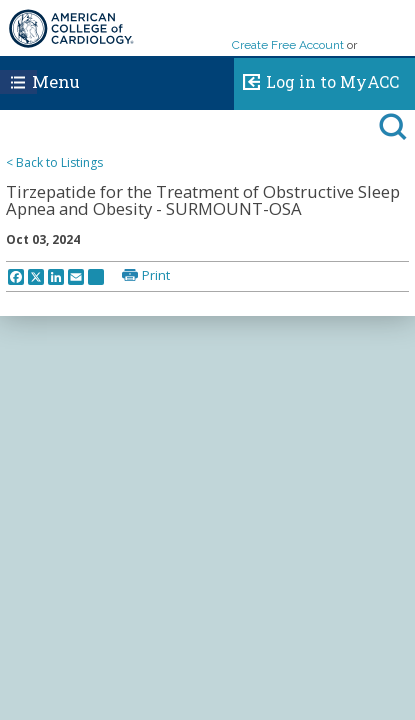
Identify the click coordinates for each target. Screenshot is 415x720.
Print (156, 275)
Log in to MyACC (316, 79)
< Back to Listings (54, 162)
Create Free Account (288, 45)
